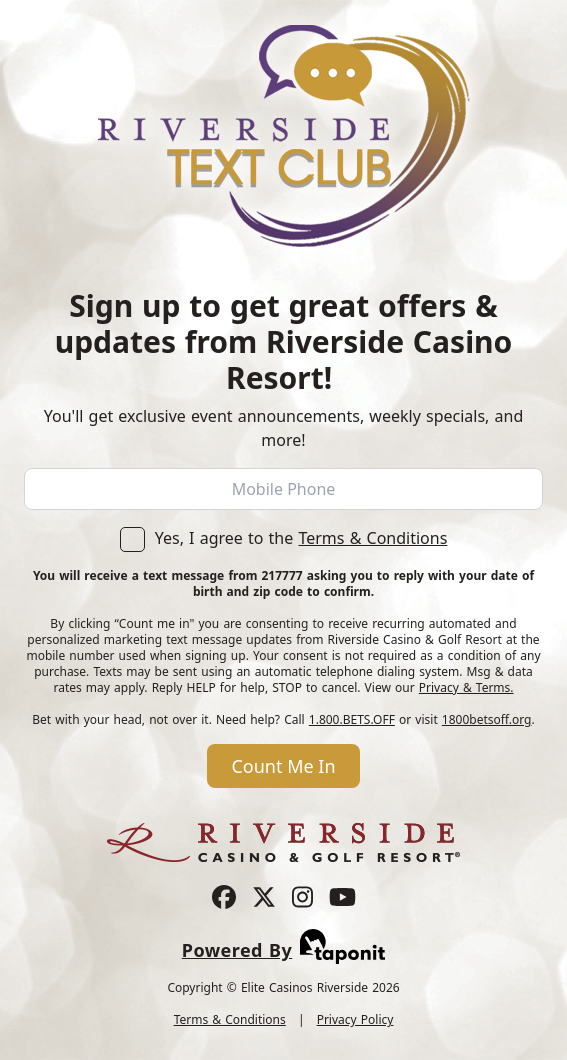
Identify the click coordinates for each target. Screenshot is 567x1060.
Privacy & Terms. (466, 687)
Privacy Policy (355, 1019)
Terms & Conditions (372, 538)
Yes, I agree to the (284, 538)
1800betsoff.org (487, 719)
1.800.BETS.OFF (352, 719)
